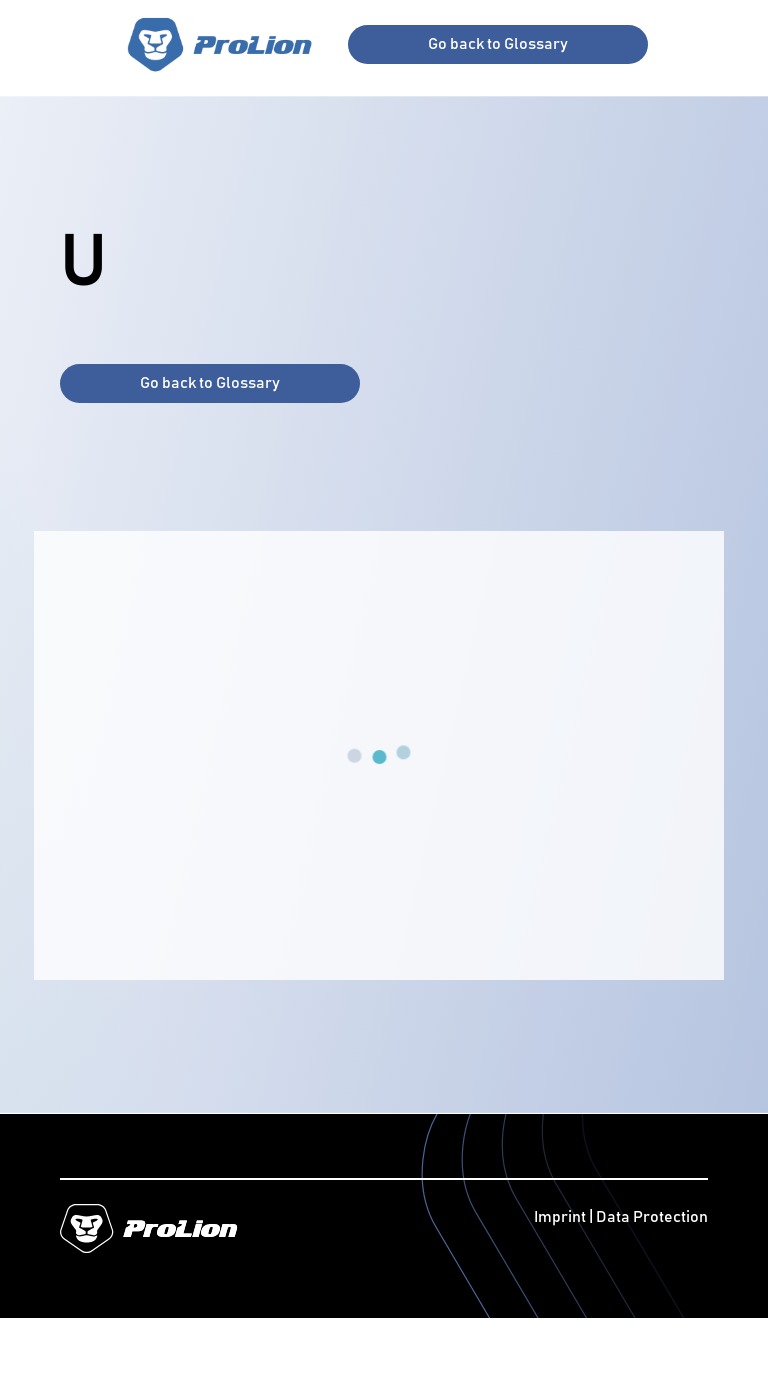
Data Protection (652, 1217)
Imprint (561, 1217)
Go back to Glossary (498, 44)
